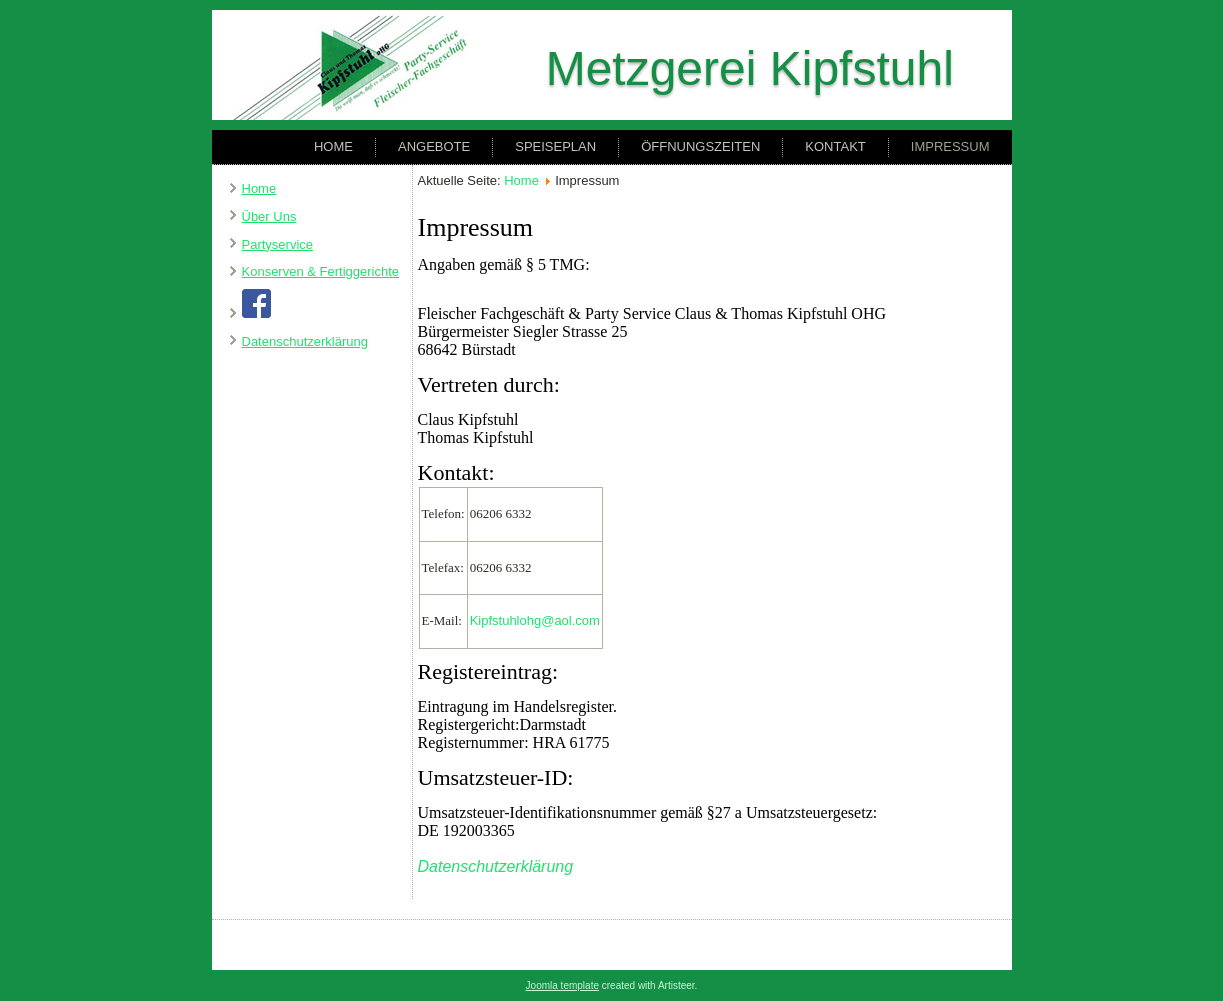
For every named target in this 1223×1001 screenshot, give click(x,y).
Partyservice (278, 244)
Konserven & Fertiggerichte (321, 271)
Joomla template (562, 985)
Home (333, 146)
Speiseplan (555, 146)
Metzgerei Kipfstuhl (750, 68)
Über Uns (269, 216)
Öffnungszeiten (700, 146)
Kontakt (835, 146)
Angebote (434, 146)
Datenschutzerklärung (305, 341)
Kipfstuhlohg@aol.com (535, 620)
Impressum (950, 146)
